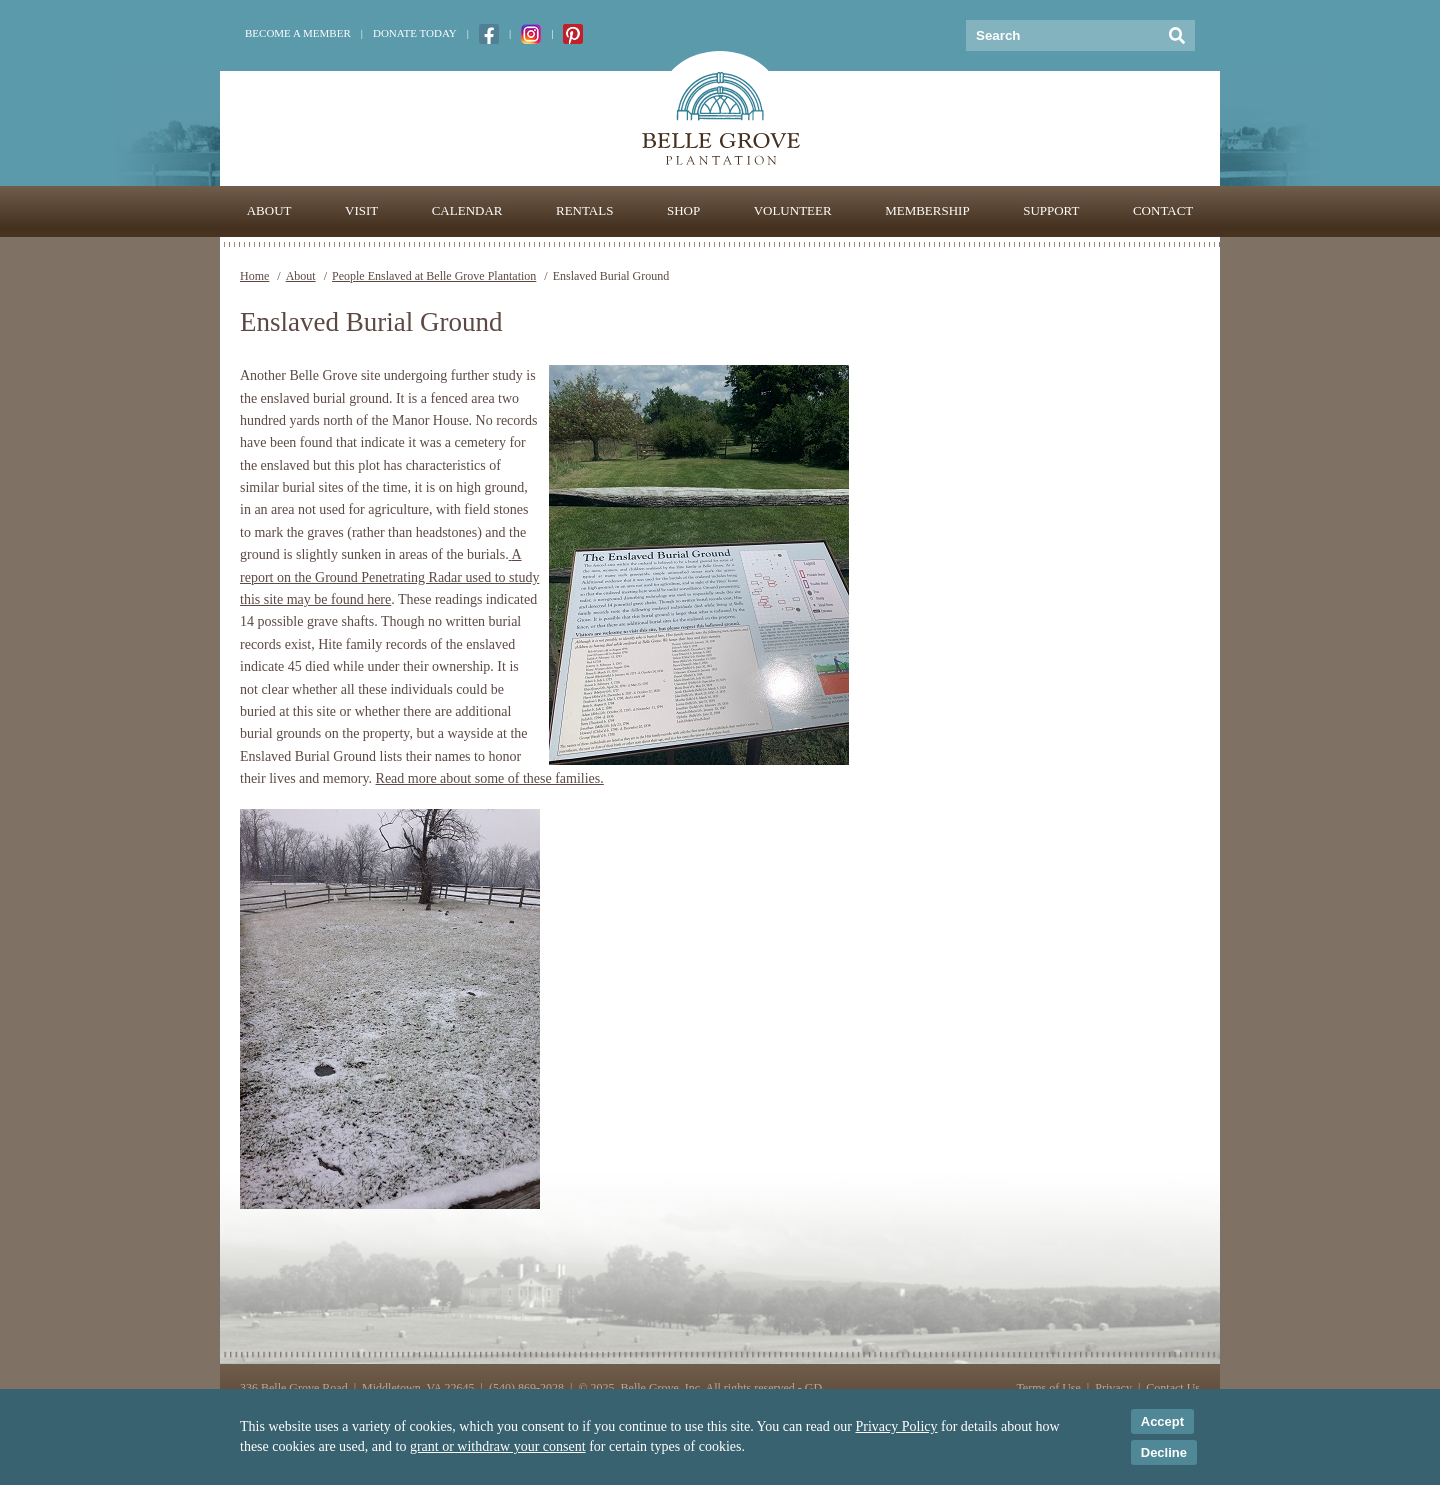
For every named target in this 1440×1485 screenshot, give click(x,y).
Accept (1162, 1421)
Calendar (467, 210)
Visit (361, 210)
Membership (927, 210)
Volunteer (793, 210)
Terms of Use (1048, 1388)
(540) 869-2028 (526, 1388)
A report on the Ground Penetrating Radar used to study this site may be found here (389, 577)
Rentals (584, 210)
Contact (1163, 210)
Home (254, 276)
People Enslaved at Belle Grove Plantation (434, 276)
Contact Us (1173, 1388)
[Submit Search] (1177, 35)
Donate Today (415, 33)
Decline (1164, 1452)
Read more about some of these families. (490, 778)
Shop (683, 210)
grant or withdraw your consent (498, 1446)
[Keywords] (1062, 35)
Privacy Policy (897, 1426)
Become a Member (298, 33)
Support (1051, 210)
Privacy (1113, 1388)
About (269, 210)
